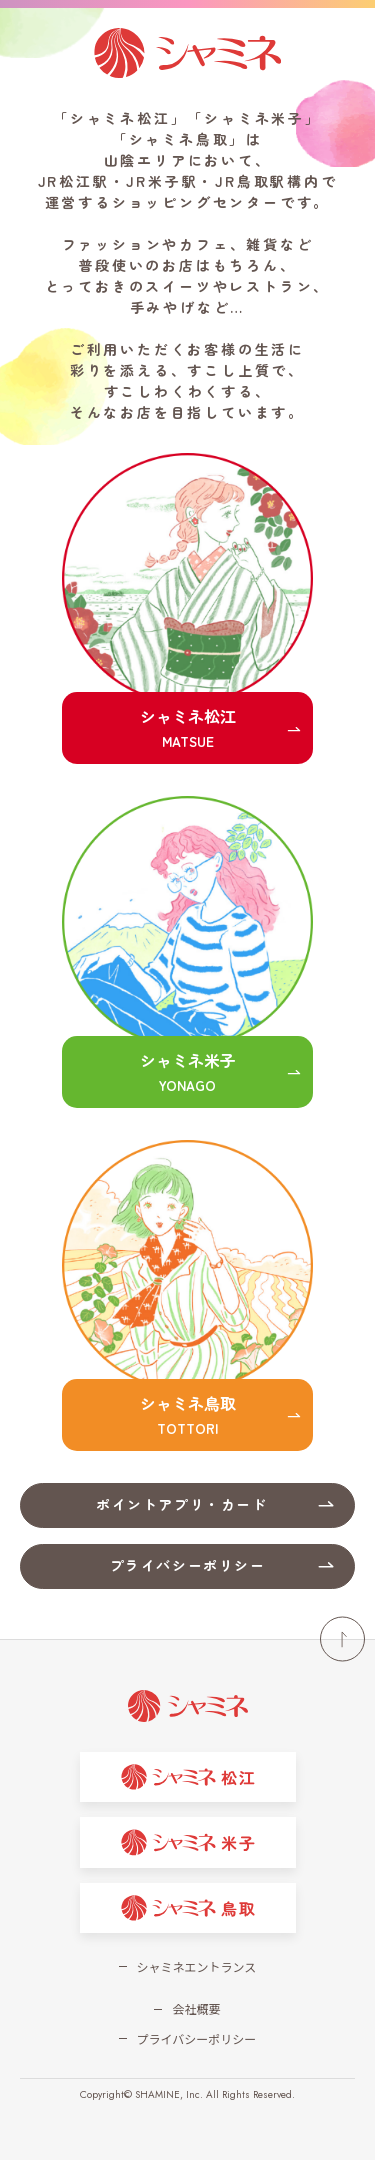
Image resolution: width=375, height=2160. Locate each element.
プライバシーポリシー (197, 2038)
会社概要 (196, 2008)
